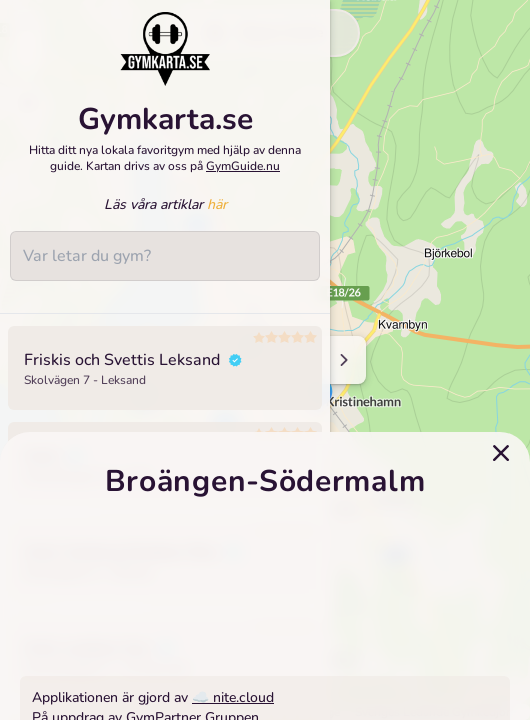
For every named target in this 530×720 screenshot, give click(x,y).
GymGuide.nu (243, 166)
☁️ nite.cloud (233, 697)
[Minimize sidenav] (342, 360)
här (217, 204)
